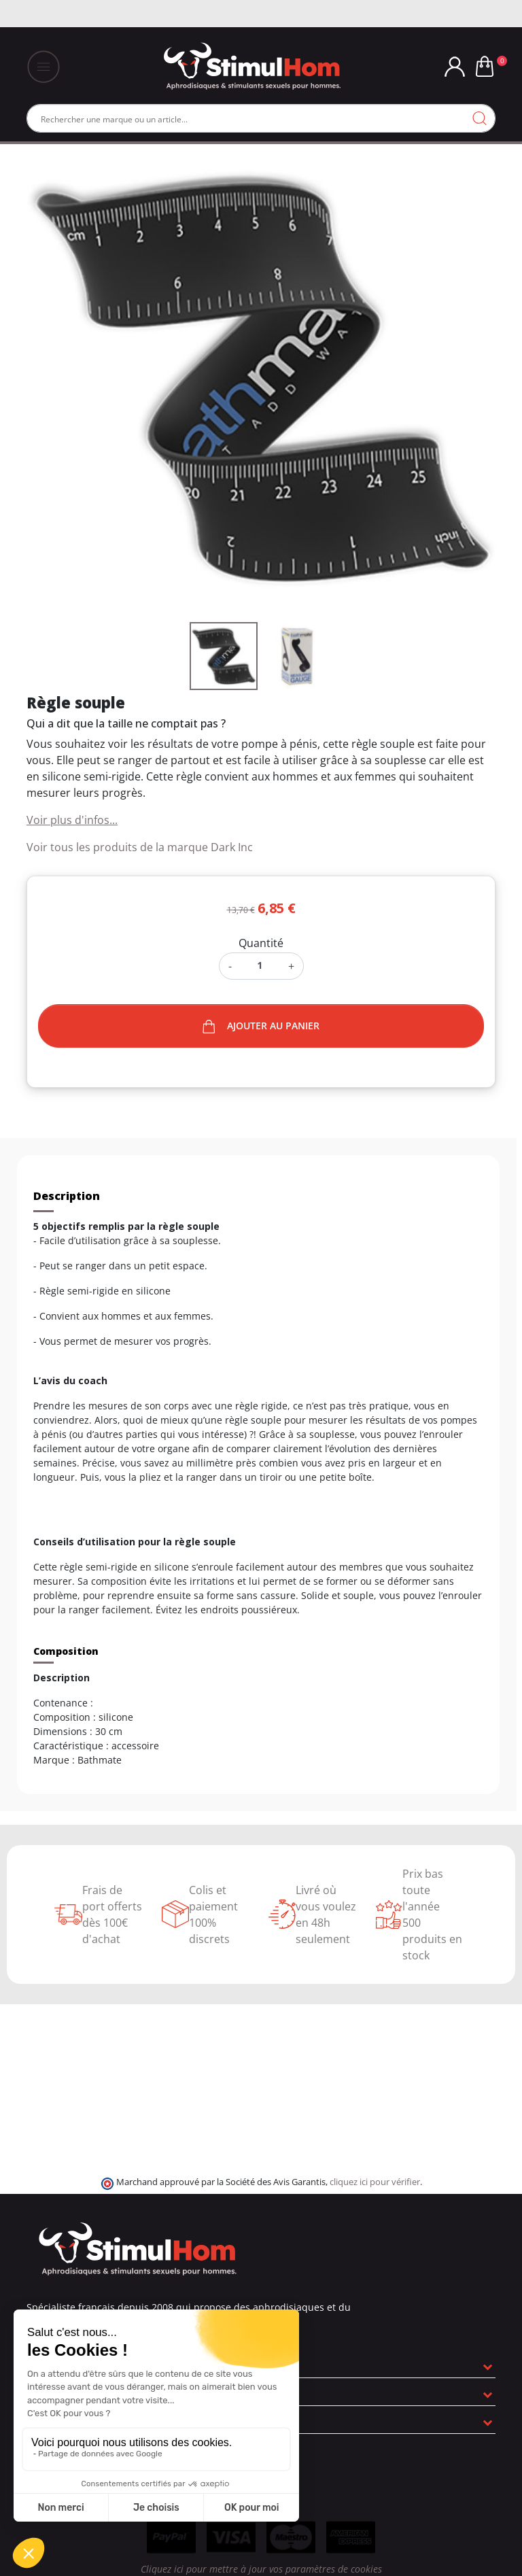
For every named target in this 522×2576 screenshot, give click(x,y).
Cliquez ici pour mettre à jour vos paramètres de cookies (261, 2568)
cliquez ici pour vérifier (375, 2182)
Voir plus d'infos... (72, 819)
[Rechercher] (261, 118)
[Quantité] (260, 965)
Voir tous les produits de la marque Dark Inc (140, 847)
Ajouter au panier (261, 1026)
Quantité (261, 942)
